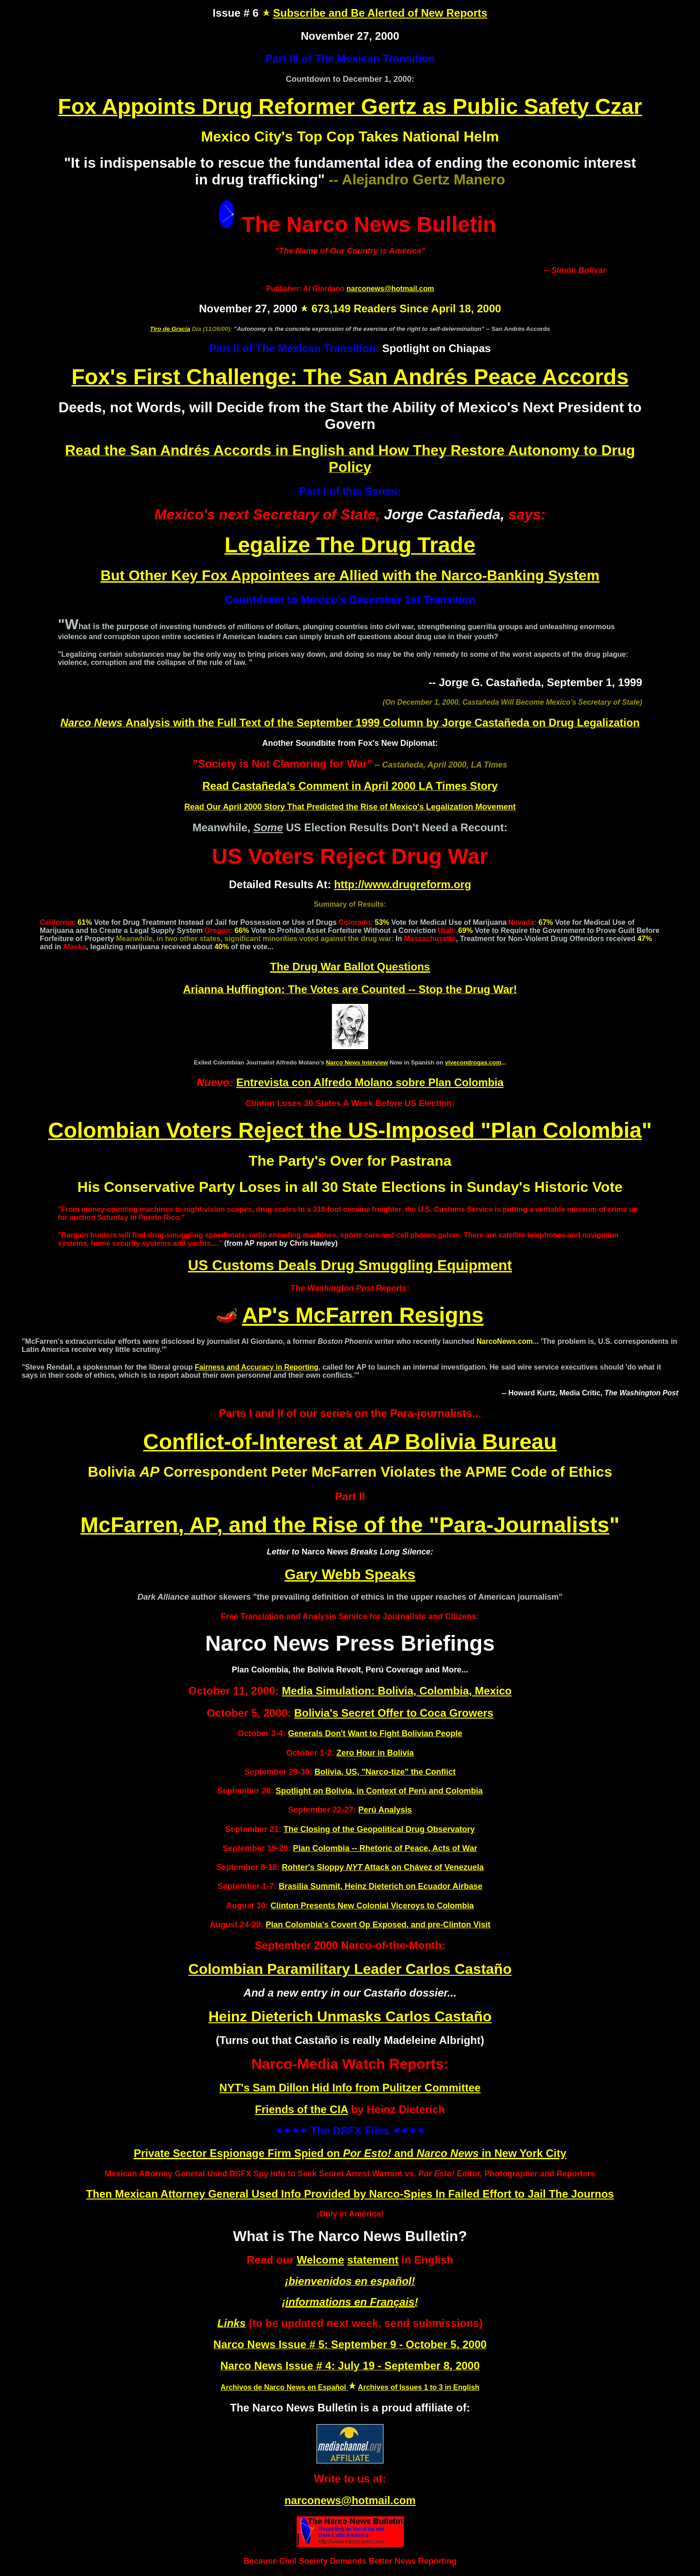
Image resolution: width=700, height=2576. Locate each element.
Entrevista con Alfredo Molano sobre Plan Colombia (369, 1082)
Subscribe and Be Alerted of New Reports (380, 13)
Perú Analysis (384, 1809)
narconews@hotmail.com (390, 288)
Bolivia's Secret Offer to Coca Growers (393, 1713)
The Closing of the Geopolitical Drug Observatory (379, 1829)
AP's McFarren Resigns (362, 1315)
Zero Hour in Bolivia (375, 1752)
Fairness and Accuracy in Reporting (256, 1367)
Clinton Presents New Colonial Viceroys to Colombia (372, 1905)
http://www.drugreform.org (402, 884)
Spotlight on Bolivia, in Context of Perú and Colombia (379, 1790)
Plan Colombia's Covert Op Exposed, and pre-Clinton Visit (378, 1924)
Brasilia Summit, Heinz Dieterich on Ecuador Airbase (380, 1886)
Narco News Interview (357, 1062)
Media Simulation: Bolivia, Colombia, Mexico (396, 1691)
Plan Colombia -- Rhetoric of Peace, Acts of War (385, 1848)
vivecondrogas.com (473, 1062)
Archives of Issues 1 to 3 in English (419, 2387)
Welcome (320, 2260)
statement (372, 2260)
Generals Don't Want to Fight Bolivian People (375, 1733)
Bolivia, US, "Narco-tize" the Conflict (384, 1771)
